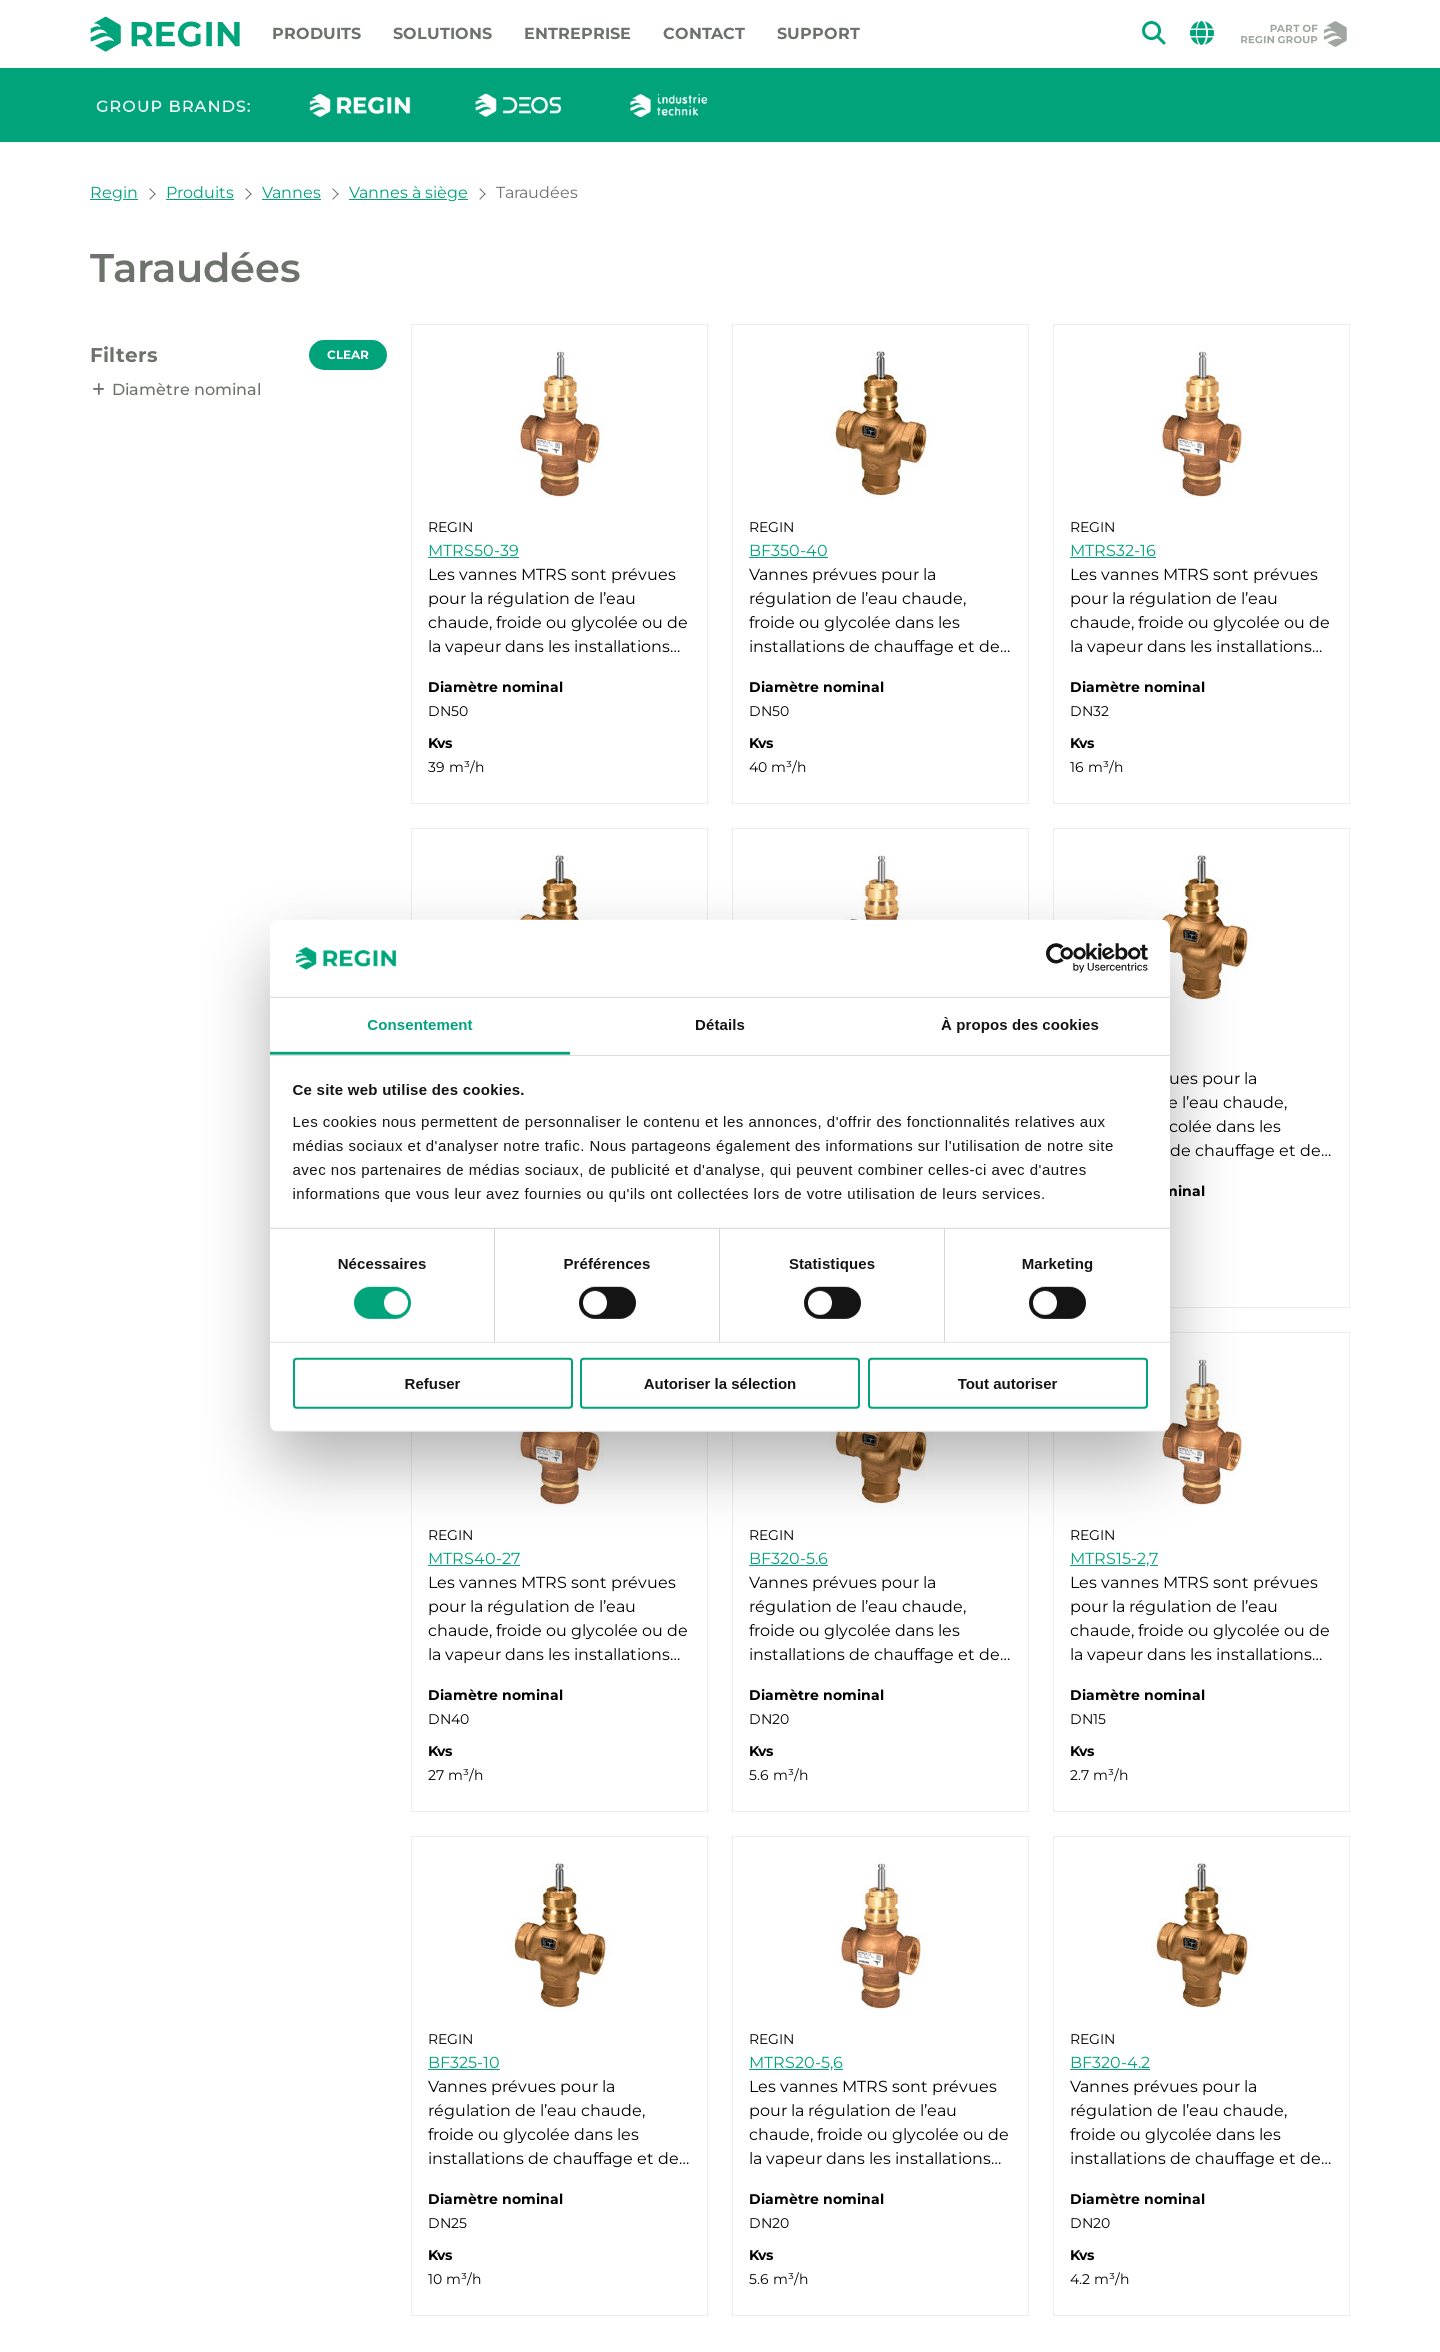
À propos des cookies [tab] (1020, 1024)
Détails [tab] (720, 1024)
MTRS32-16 (1113, 550)
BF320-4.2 (1110, 2062)
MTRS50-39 (473, 550)
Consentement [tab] (419, 1024)
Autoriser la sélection (720, 1382)
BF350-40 (788, 550)
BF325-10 (464, 2062)
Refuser (433, 1382)
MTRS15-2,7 (1114, 1558)
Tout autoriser (1008, 1382)
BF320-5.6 (788, 1558)
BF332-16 (1105, 1054)
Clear (348, 354)
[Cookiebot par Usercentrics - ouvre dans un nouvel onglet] (1060, 958)
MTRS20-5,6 (796, 2062)
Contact (704, 33)
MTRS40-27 (474, 1558)
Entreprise (577, 33)
